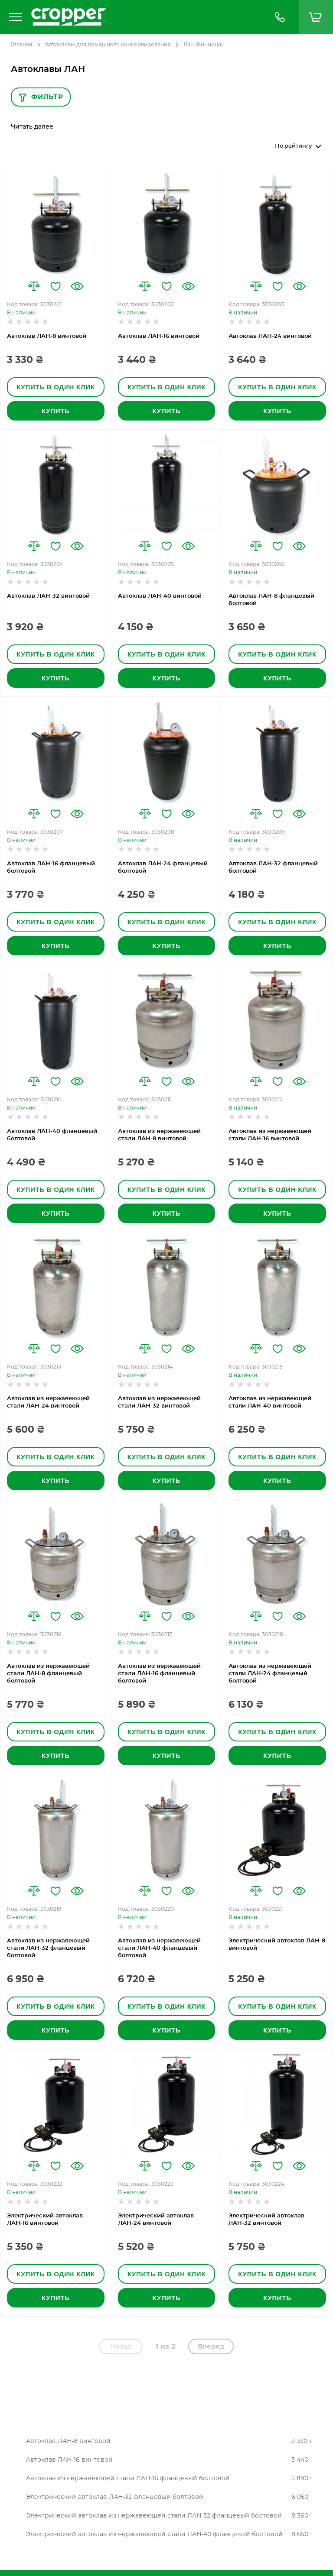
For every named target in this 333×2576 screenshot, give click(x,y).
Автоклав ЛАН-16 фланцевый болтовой (51, 867)
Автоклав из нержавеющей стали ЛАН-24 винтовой (48, 1402)
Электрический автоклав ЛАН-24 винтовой (156, 2219)
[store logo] (143, 17)
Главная (21, 44)
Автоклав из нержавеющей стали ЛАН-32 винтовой (159, 1402)
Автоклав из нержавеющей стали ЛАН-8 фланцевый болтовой (48, 1673)
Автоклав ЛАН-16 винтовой (158, 336)
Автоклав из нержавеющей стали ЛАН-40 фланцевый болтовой (159, 1948)
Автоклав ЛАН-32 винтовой (48, 596)
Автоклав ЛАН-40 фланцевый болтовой (52, 1135)
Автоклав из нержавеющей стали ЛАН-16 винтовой (270, 1135)
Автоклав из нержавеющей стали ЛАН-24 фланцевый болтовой (270, 1673)
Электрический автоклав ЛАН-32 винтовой (266, 2219)
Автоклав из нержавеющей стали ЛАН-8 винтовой (159, 1135)
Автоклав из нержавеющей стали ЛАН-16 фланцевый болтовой (159, 1673)
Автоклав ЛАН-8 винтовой (46, 336)
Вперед (211, 2346)
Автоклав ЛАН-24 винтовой (270, 336)
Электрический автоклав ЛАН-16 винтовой (45, 2219)
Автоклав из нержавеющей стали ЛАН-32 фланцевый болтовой (48, 1948)
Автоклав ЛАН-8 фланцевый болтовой (271, 599)
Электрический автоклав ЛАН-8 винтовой (277, 1944)
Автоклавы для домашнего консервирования (107, 44)
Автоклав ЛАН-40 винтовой (160, 596)
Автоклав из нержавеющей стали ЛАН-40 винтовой (270, 1402)
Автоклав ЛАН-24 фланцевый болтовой (163, 867)
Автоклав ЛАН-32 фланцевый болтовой (273, 867)
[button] (33, 286)
